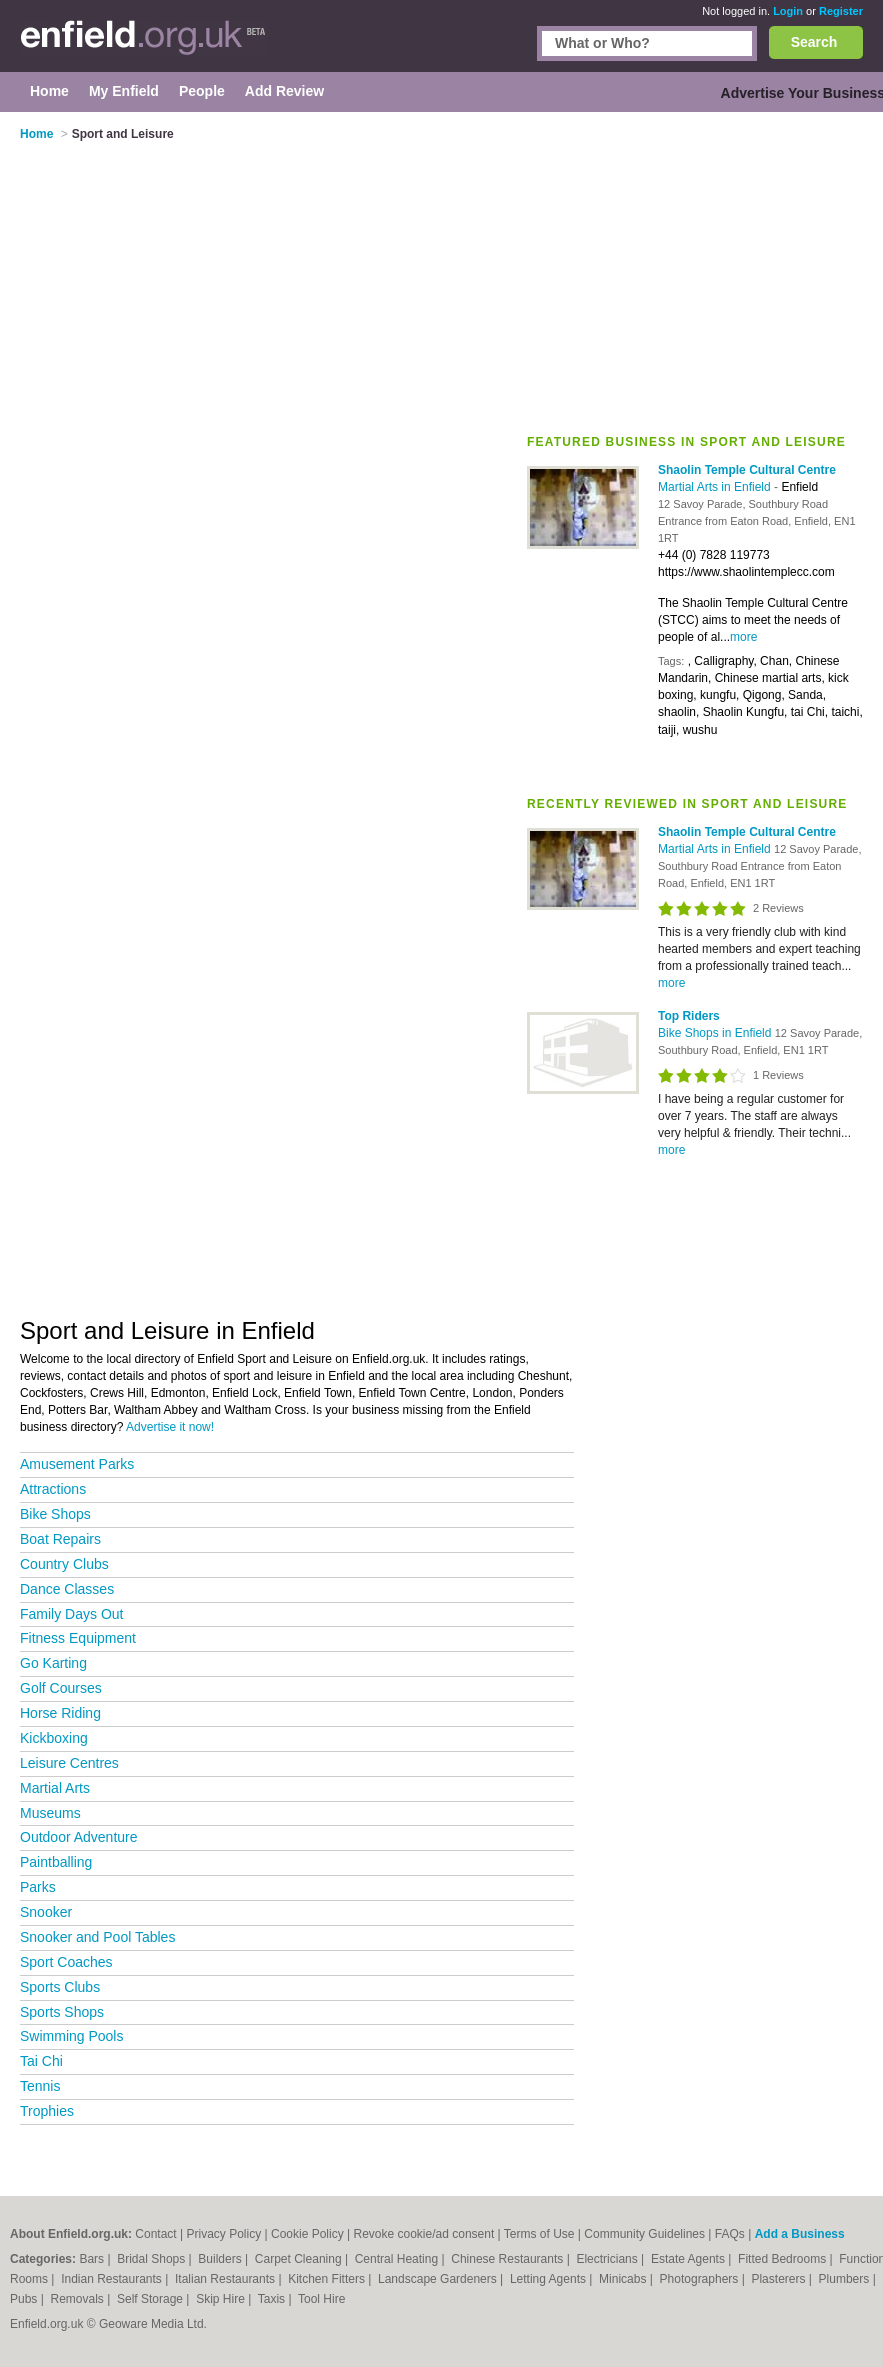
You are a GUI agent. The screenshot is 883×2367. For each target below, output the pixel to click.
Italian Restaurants (226, 2279)
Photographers (701, 2279)
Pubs (25, 2299)
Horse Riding (60, 1713)
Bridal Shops (152, 2259)
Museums (50, 1813)
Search (814, 42)
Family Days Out (71, 1614)
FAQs (730, 2234)
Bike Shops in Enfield (716, 1033)
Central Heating (398, 2259)
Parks (38, 1887)
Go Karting (53, 1663)
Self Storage (151, 2299)
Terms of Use (539, 2234)
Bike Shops (55, 1514)
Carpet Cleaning (300, 2259)
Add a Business (800, 2234)
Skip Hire (222, 2299)
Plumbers (846, 2279)
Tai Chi (41, 2061)
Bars (93, 2259)
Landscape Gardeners (439, 2279)
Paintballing (56, 1862)
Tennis (40, 2086)
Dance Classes (67, 1589)
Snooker (46, 1912)
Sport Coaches (66, 1962)
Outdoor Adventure (79, 1837)
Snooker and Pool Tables (97, 1937)
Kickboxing (54, 1738)
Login (788, 11)
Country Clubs (64, 1564)
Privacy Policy (224, 2234)
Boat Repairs (60, 1539)
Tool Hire (321, 2299)
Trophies (47, 2111)
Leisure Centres (69, 1763)
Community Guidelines (644, 2234)
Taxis (273, 2299)
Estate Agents (689, 2259)
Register (841, 11)
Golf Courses (61, 1688)
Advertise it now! (170, 1427)
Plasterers (779, 2279)
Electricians (608, 2259)
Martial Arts (55, 1788)
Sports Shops (62, 2012)
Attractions (53, 1489)
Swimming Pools (71, 2036)
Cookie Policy (307, 2234)
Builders (221, 2259)
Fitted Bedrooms (783, 2259)
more (743, 637)
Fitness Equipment (78, 1638)
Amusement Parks (77, 1464)
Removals (78, 2299)
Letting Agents (549, 2279)
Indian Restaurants (113, 2279)
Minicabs (624, 2279)
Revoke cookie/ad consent (423, 2234)
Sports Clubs (60, 1987)
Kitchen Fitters (328, 2279)
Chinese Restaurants (508, 2259)
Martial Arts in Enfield (716, 487)
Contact (155, 2234)
